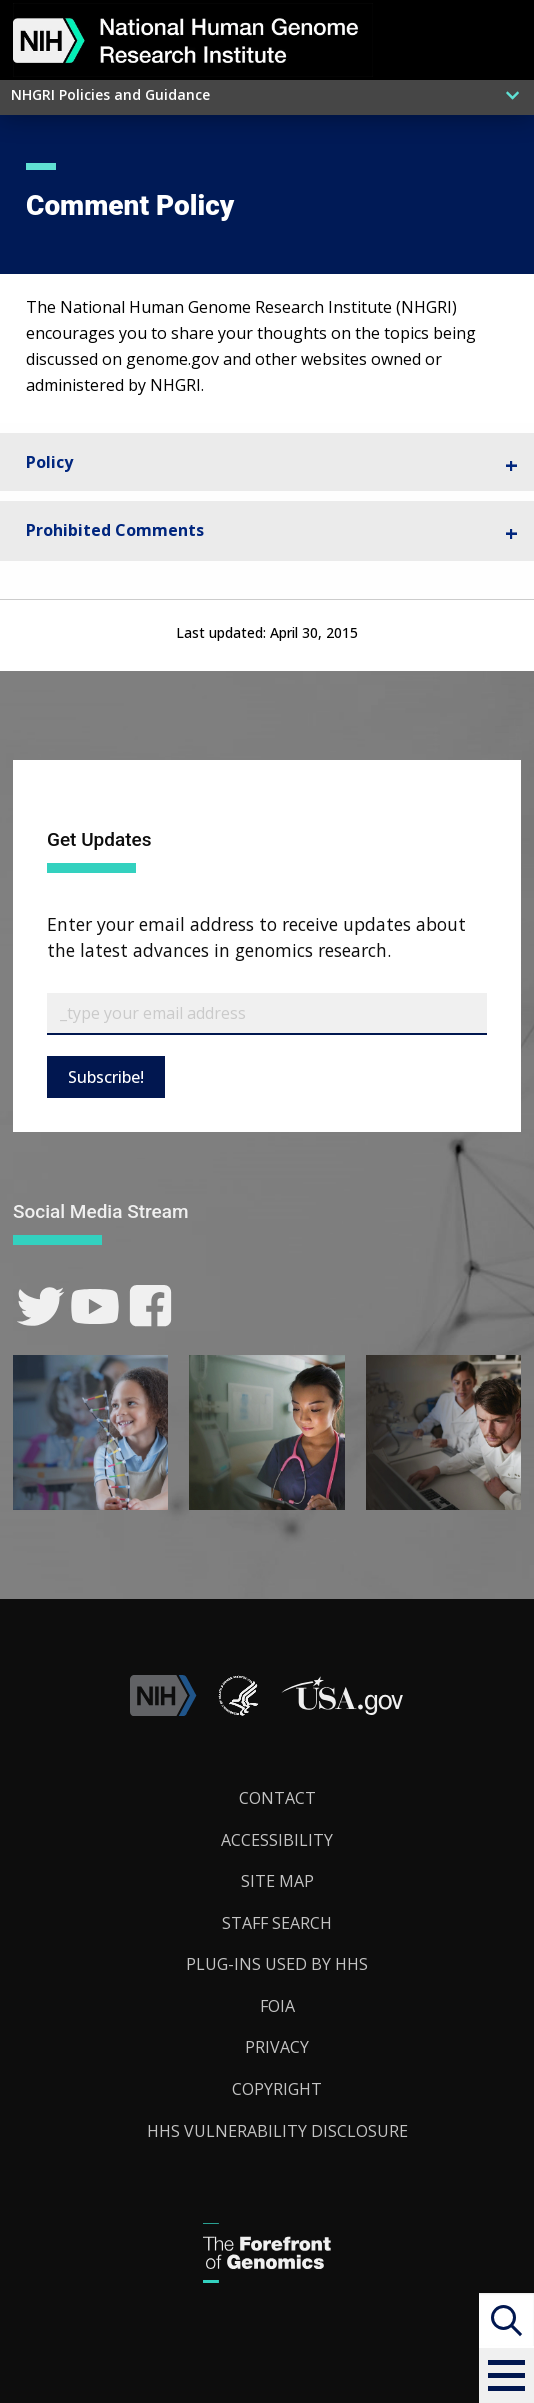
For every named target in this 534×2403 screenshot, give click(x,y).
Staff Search (277, 1923)
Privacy (277, 2047)
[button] (506, 2375)
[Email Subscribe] (267, 1014)
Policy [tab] (49, 462)
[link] (40, 1306)
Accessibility (277, 1840)
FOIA (277, 2006)
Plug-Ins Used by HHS (277, 1964)
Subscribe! (106, 1077)
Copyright (277, 2089)
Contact (277, 1798)
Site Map (277, 1881)
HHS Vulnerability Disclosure (277, 2131)
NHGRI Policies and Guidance (110, 94)
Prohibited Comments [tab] (115, 530)
